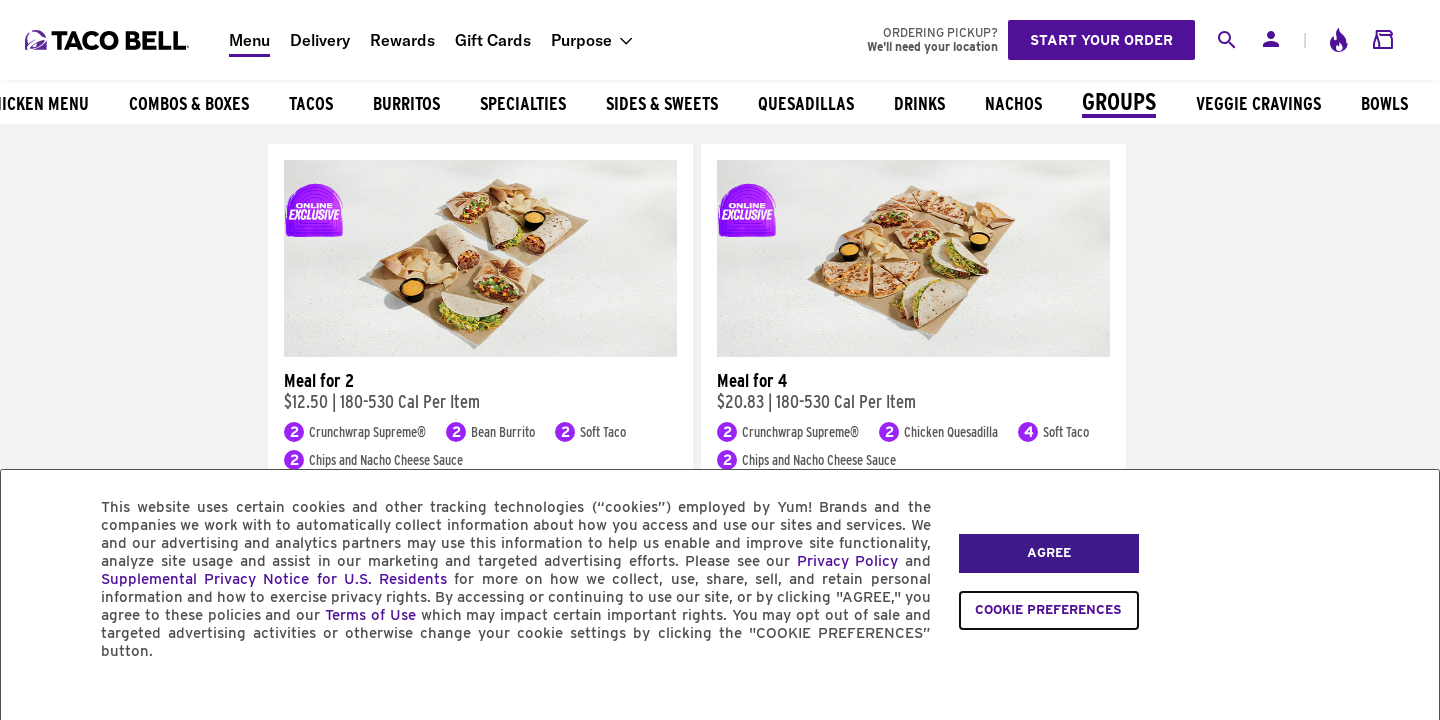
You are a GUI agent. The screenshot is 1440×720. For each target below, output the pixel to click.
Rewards (402, 40)
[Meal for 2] (480, 352)
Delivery (320, 40)
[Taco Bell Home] (109, 40)
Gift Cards (493, 40)
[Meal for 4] (913, 352)
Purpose (581, 40)
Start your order (1101, 40)
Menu (249, 40)
